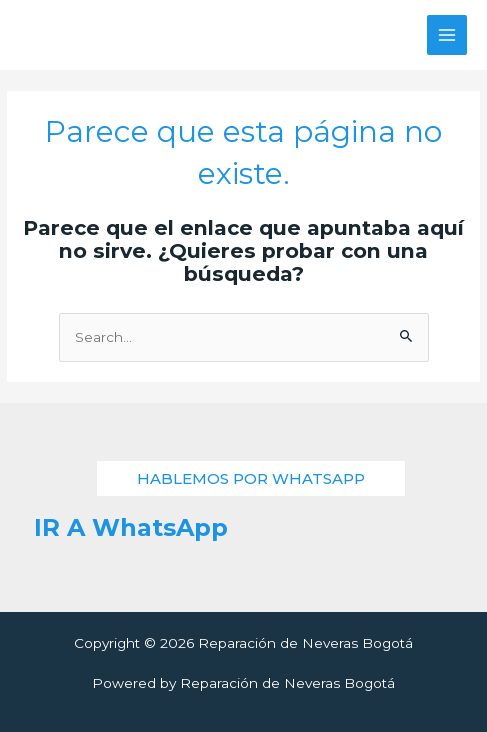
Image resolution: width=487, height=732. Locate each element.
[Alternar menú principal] (447, 35)
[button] (251, 478)
